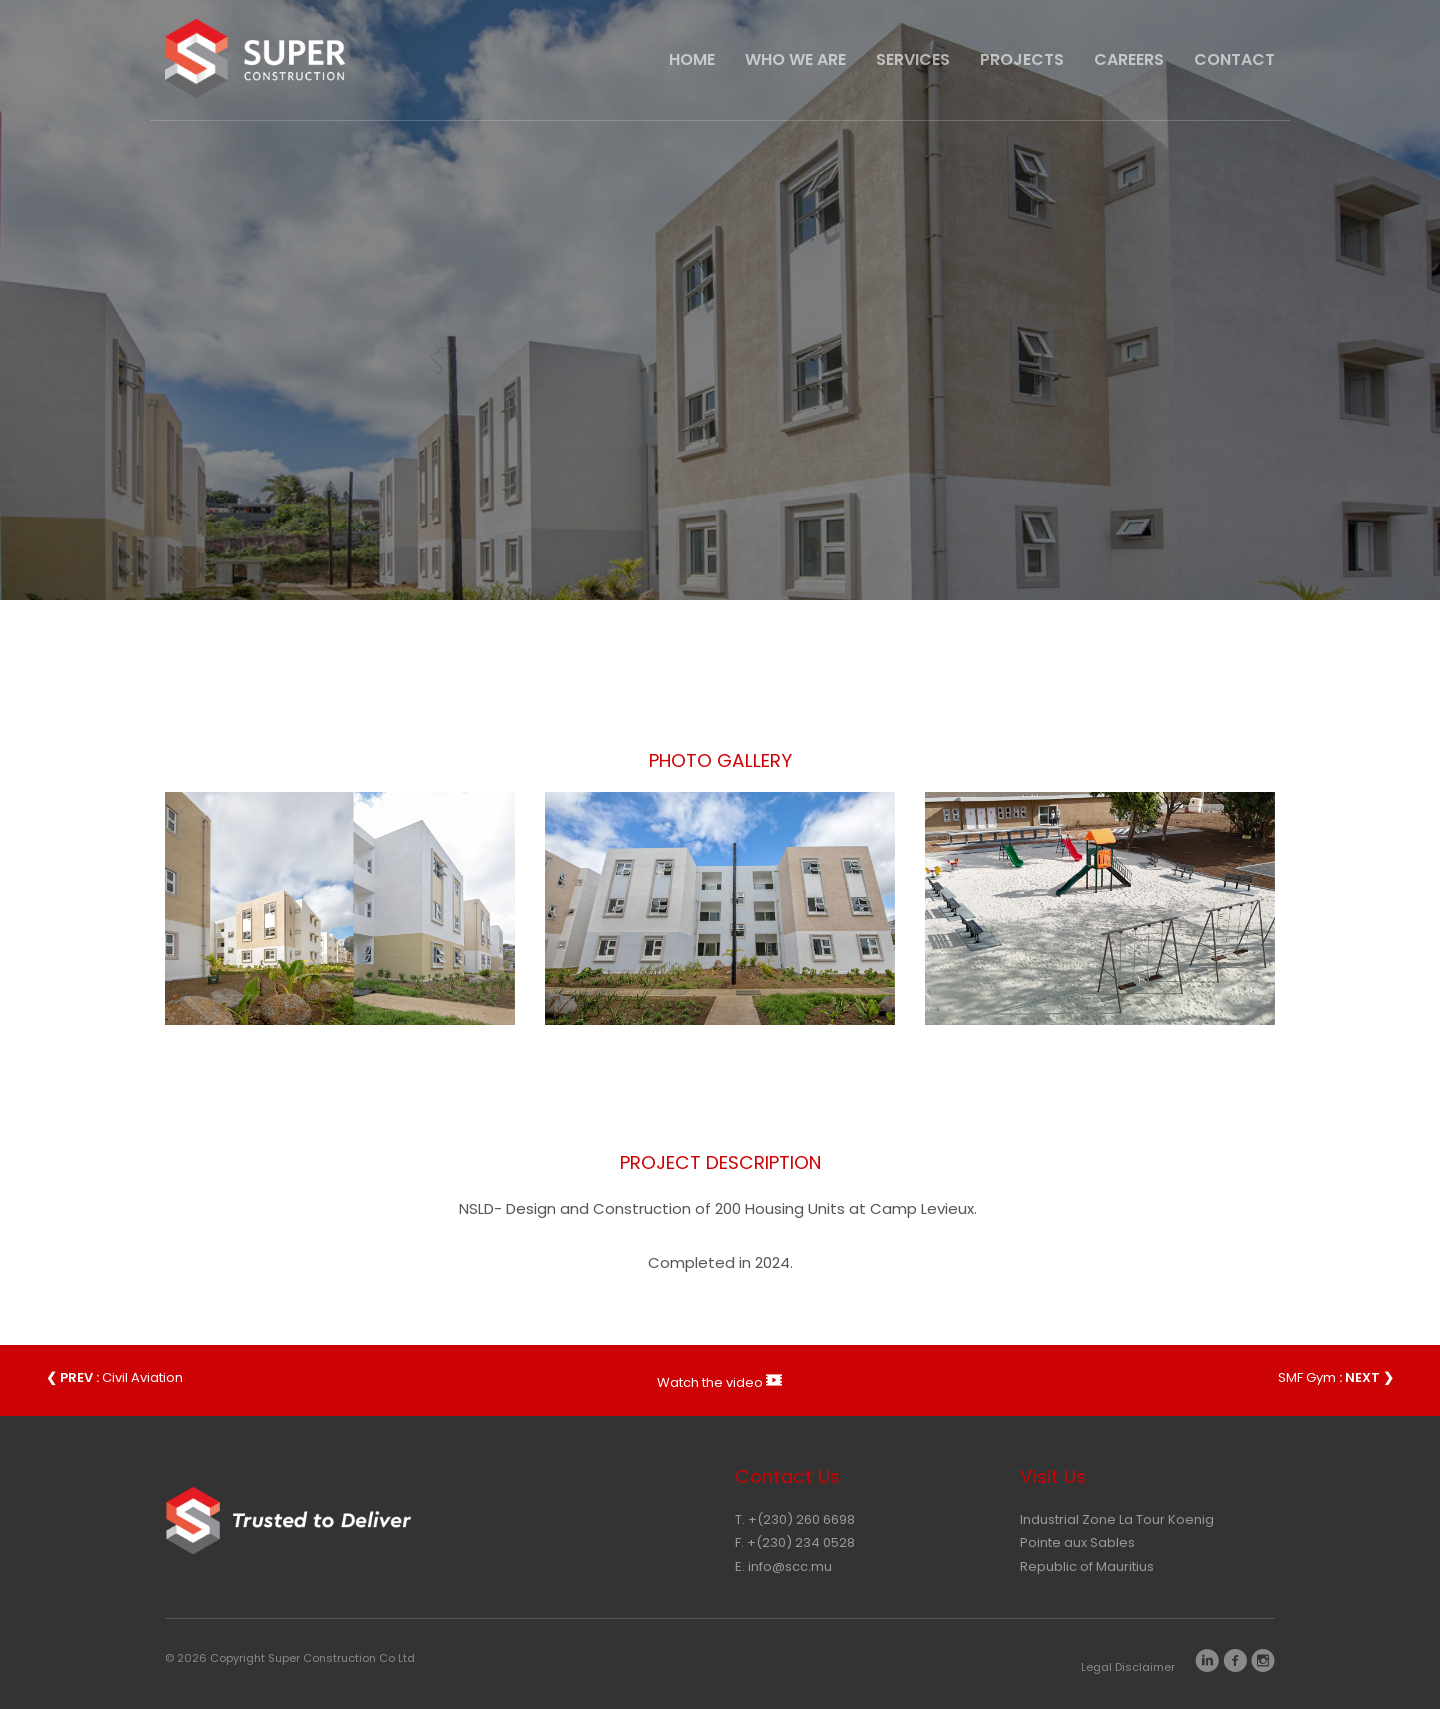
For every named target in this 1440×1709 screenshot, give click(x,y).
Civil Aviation (114, 1377)
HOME (692, 59)
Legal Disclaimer (1128, 1667)
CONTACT (1234, 59)
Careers (1129, 59)
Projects (1022, 59)
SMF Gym (1336, 1377)
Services (913, 59)
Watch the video (719, 1380)
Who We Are (795, 59)
